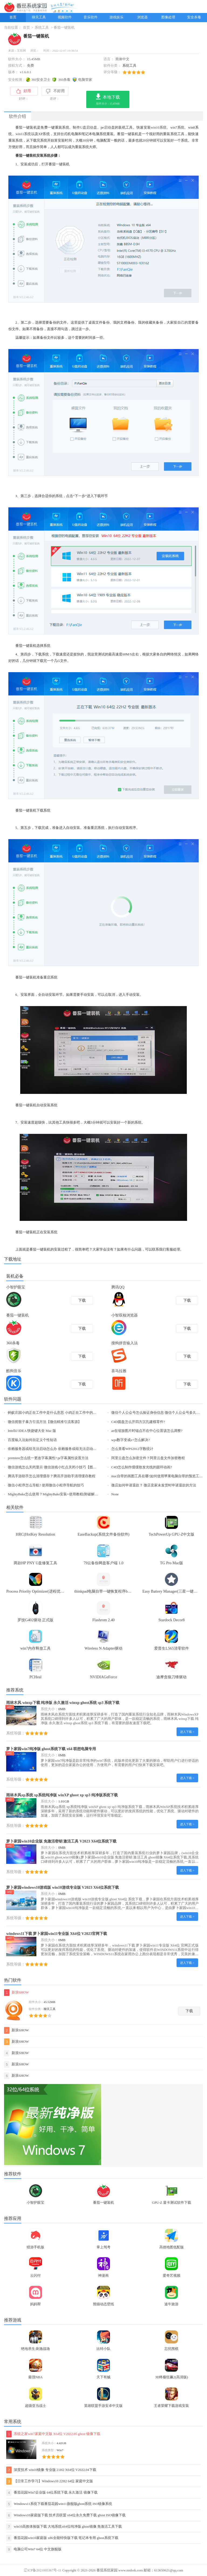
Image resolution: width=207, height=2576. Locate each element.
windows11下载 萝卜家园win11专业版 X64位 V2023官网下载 (56, 1933)
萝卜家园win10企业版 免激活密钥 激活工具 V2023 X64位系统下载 (61, 1841)
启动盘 (91, 127)
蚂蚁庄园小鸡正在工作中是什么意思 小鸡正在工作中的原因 (54, 1413)
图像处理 (168, 17)
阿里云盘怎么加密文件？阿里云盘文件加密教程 (148, 1458)
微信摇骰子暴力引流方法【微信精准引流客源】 (44, 1422)
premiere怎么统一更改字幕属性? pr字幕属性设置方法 (48, 1458)
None (115, 1494)
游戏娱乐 (116, 17)
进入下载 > (187, 1731)
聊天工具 (39, 17)
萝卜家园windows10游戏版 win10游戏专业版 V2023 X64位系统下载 (62, 1887)
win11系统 (23, 134)
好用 (23, 91)
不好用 (55, 91)
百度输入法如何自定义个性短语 (32, 1440)
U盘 (83, 127)
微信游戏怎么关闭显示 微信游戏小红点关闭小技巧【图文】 (54, 1467)
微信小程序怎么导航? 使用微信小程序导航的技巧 (46, 1485)
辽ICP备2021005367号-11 (42, 2570)
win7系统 (177, 127)
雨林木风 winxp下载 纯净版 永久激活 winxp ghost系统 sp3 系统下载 (62, 1702)
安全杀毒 (194, 17)
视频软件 (65, 17)
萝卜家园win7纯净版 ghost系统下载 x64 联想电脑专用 (51, 1749)
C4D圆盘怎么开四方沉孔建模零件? (138, 1422)
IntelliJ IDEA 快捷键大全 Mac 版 (32, 1431)
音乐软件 (91, 17)
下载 (189, 2011)
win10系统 (159, 127)
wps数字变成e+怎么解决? (130, 1440)
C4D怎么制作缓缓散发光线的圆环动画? (141, 1467)
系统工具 (42, 27)
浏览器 (142, 17)
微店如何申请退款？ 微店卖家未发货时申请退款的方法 (153, 1485)
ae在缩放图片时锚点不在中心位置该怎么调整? (146, 1431)
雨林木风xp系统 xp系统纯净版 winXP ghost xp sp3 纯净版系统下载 (62, 1795)
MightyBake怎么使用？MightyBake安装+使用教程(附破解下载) (55, 1494)
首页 (12, 17)
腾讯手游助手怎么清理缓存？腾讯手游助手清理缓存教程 (51, 1476)
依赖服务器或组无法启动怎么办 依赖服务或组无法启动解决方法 (57, 1449)
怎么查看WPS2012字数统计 (132, 1449)
